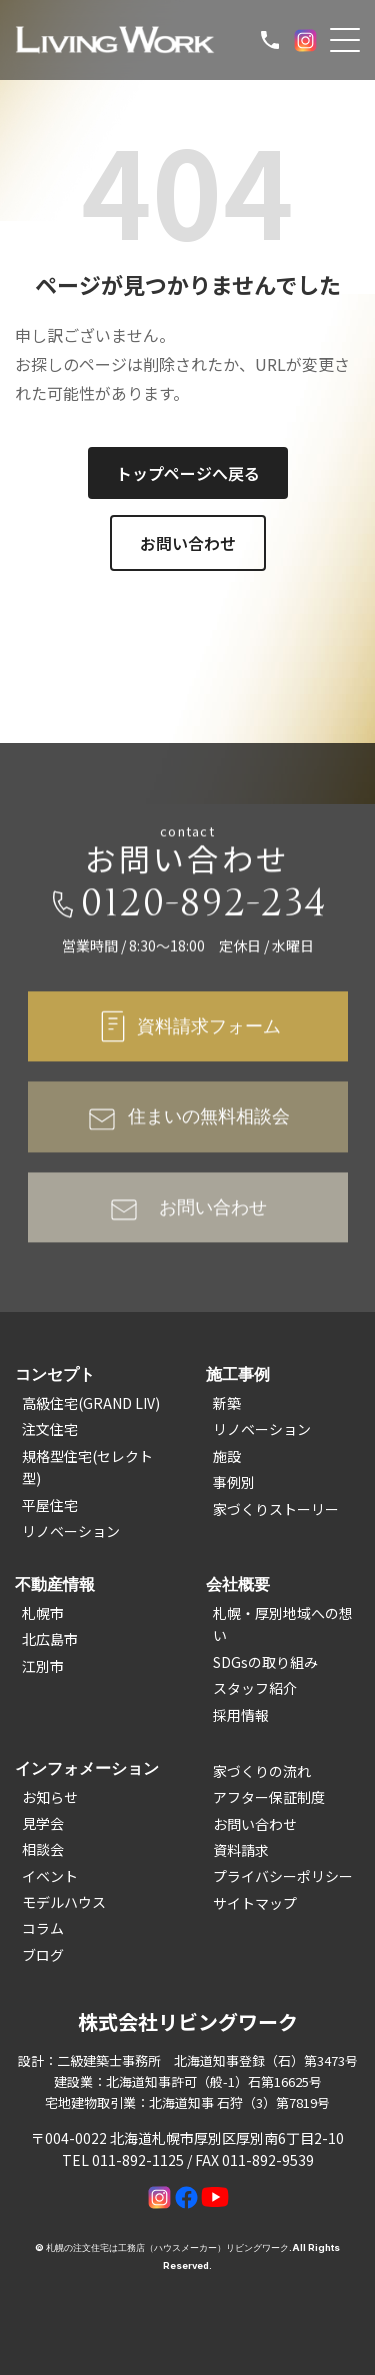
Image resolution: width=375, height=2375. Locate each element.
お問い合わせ (188, 543)
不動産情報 (55, 1584)
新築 (227, 1403)
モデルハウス (64, 1902)
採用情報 (241, 1715)
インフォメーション (87, 1768)
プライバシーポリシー (283, 1876)
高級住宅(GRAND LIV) (91, 1403)
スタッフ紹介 (255, 1688)
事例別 (234, 1482)
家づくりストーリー (276, 1509)
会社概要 (238, 1584)
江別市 (43, 1666)
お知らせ (50, 1797)
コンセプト (55, 1374)
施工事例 (238, 1374)
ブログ (43, 1955)
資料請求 (241, 1850)
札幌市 (43, 1613)
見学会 (43, 1823)
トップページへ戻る (188, 473)
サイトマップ (255, 1903)
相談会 (43, 1849)
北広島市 (50, 1639)
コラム (43, 1928)
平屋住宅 (50, 1505)
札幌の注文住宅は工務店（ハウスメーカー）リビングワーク (167, 2247)
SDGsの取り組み (265, 1662)
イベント (50, 1876)
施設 (227, 1456)
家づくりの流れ (262, 1771)
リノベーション (71, 1531)
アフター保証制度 (269, 1797)
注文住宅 (50, 1429)
